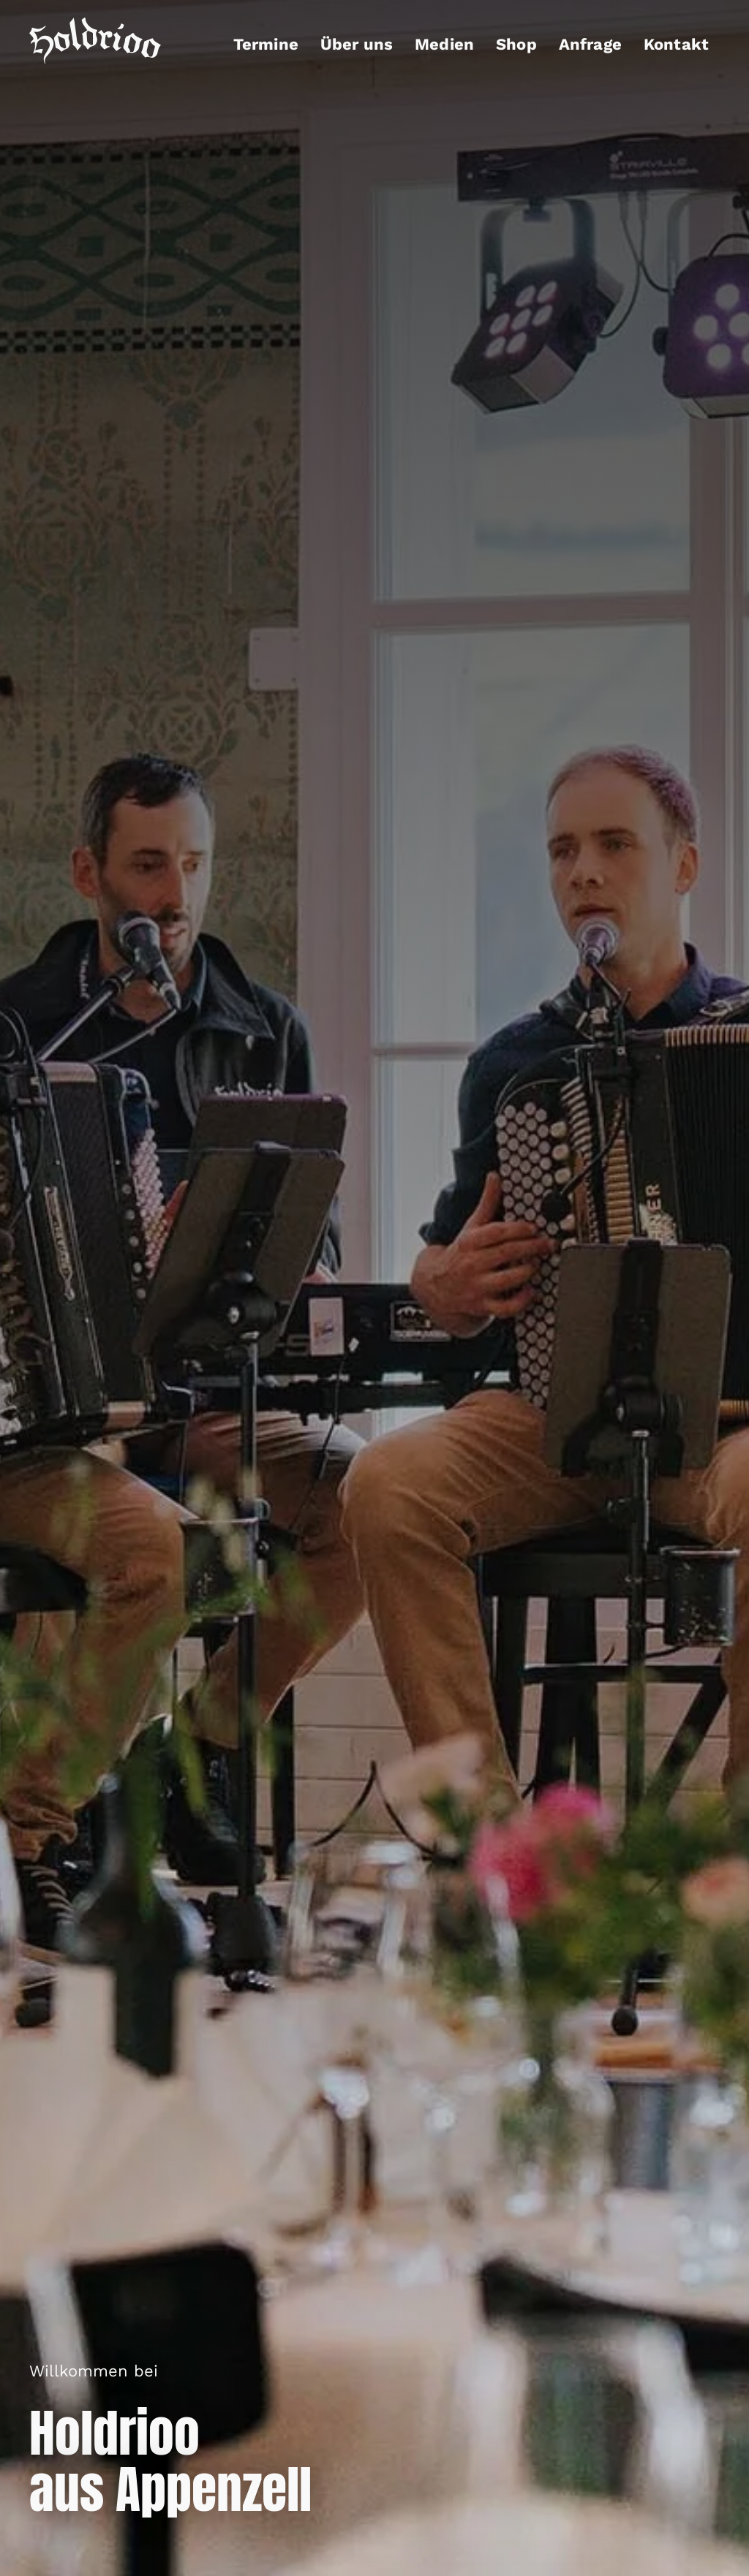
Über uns (356, 44)
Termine (265, 44)
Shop (516, 44)
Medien (444, 44)
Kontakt (676, 44)
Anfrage (590, 44)
